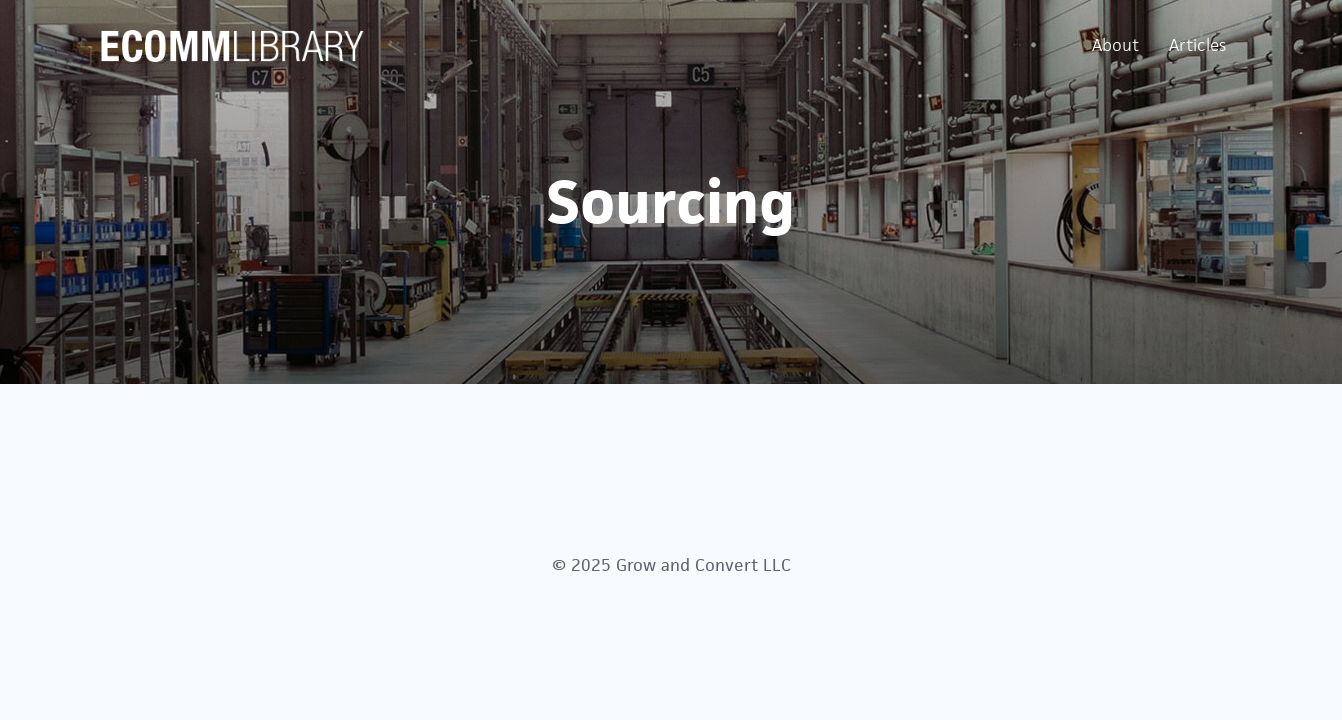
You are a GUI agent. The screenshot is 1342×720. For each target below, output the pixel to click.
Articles (1197, 45)
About (1115, 45)
